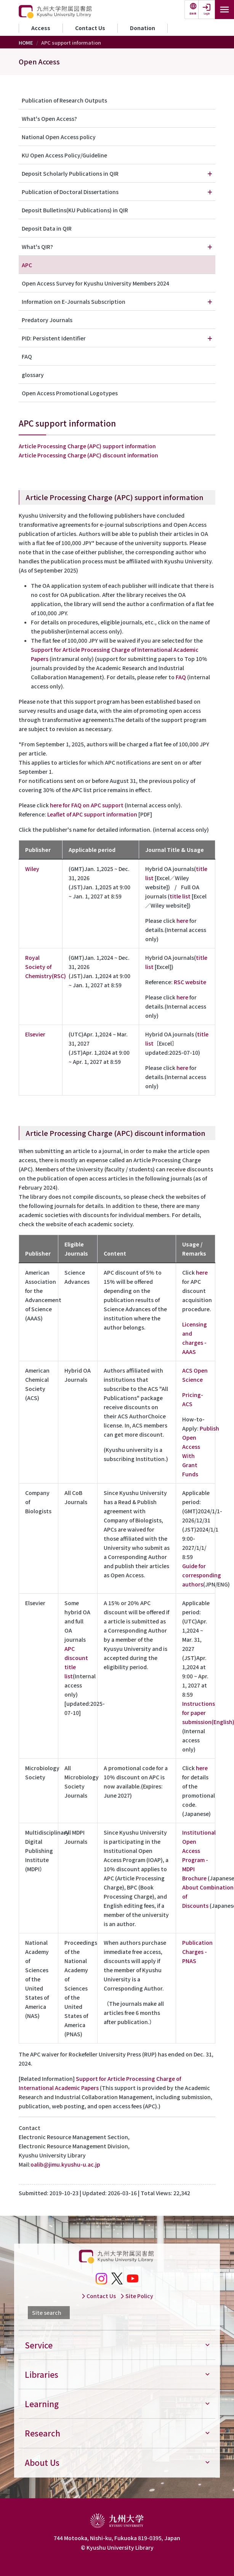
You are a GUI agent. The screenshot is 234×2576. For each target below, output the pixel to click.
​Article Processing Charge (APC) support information (87, 446)
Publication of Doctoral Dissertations (70, 192)
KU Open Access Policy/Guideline (64, 155)
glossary (33, 375)
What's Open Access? (49, 118)
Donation (142, 28)
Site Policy (136, 2296)
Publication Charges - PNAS (197, 1952)
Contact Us (90, 28)
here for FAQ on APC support (86, 805)
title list (180, 896)
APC (27, 265)
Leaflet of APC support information (92, 814)
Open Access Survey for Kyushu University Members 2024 (95, 283)
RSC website (190, 982)
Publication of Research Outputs (64, 100)
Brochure (194, 1878)
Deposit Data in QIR (47, 228)
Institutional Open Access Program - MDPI (199, 1851)
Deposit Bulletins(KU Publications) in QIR (75, 210)
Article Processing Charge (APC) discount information (88, 455)
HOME (26, 42)
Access (40, 28)
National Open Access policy (59, 137)
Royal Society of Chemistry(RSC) (45, 967)
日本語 (192, 13)
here (182, 920)
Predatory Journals (47, 320)
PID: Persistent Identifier (54, 338)
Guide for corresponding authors (201, 1575)
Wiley (32, 869)
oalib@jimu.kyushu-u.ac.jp (65, 2164)
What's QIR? (37, 246)
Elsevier (35, 1034)
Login (207, 13)
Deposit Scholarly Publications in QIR (70, 173)
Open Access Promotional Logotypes (70, 393)
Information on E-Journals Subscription (73, 301)
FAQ (181, 677)
